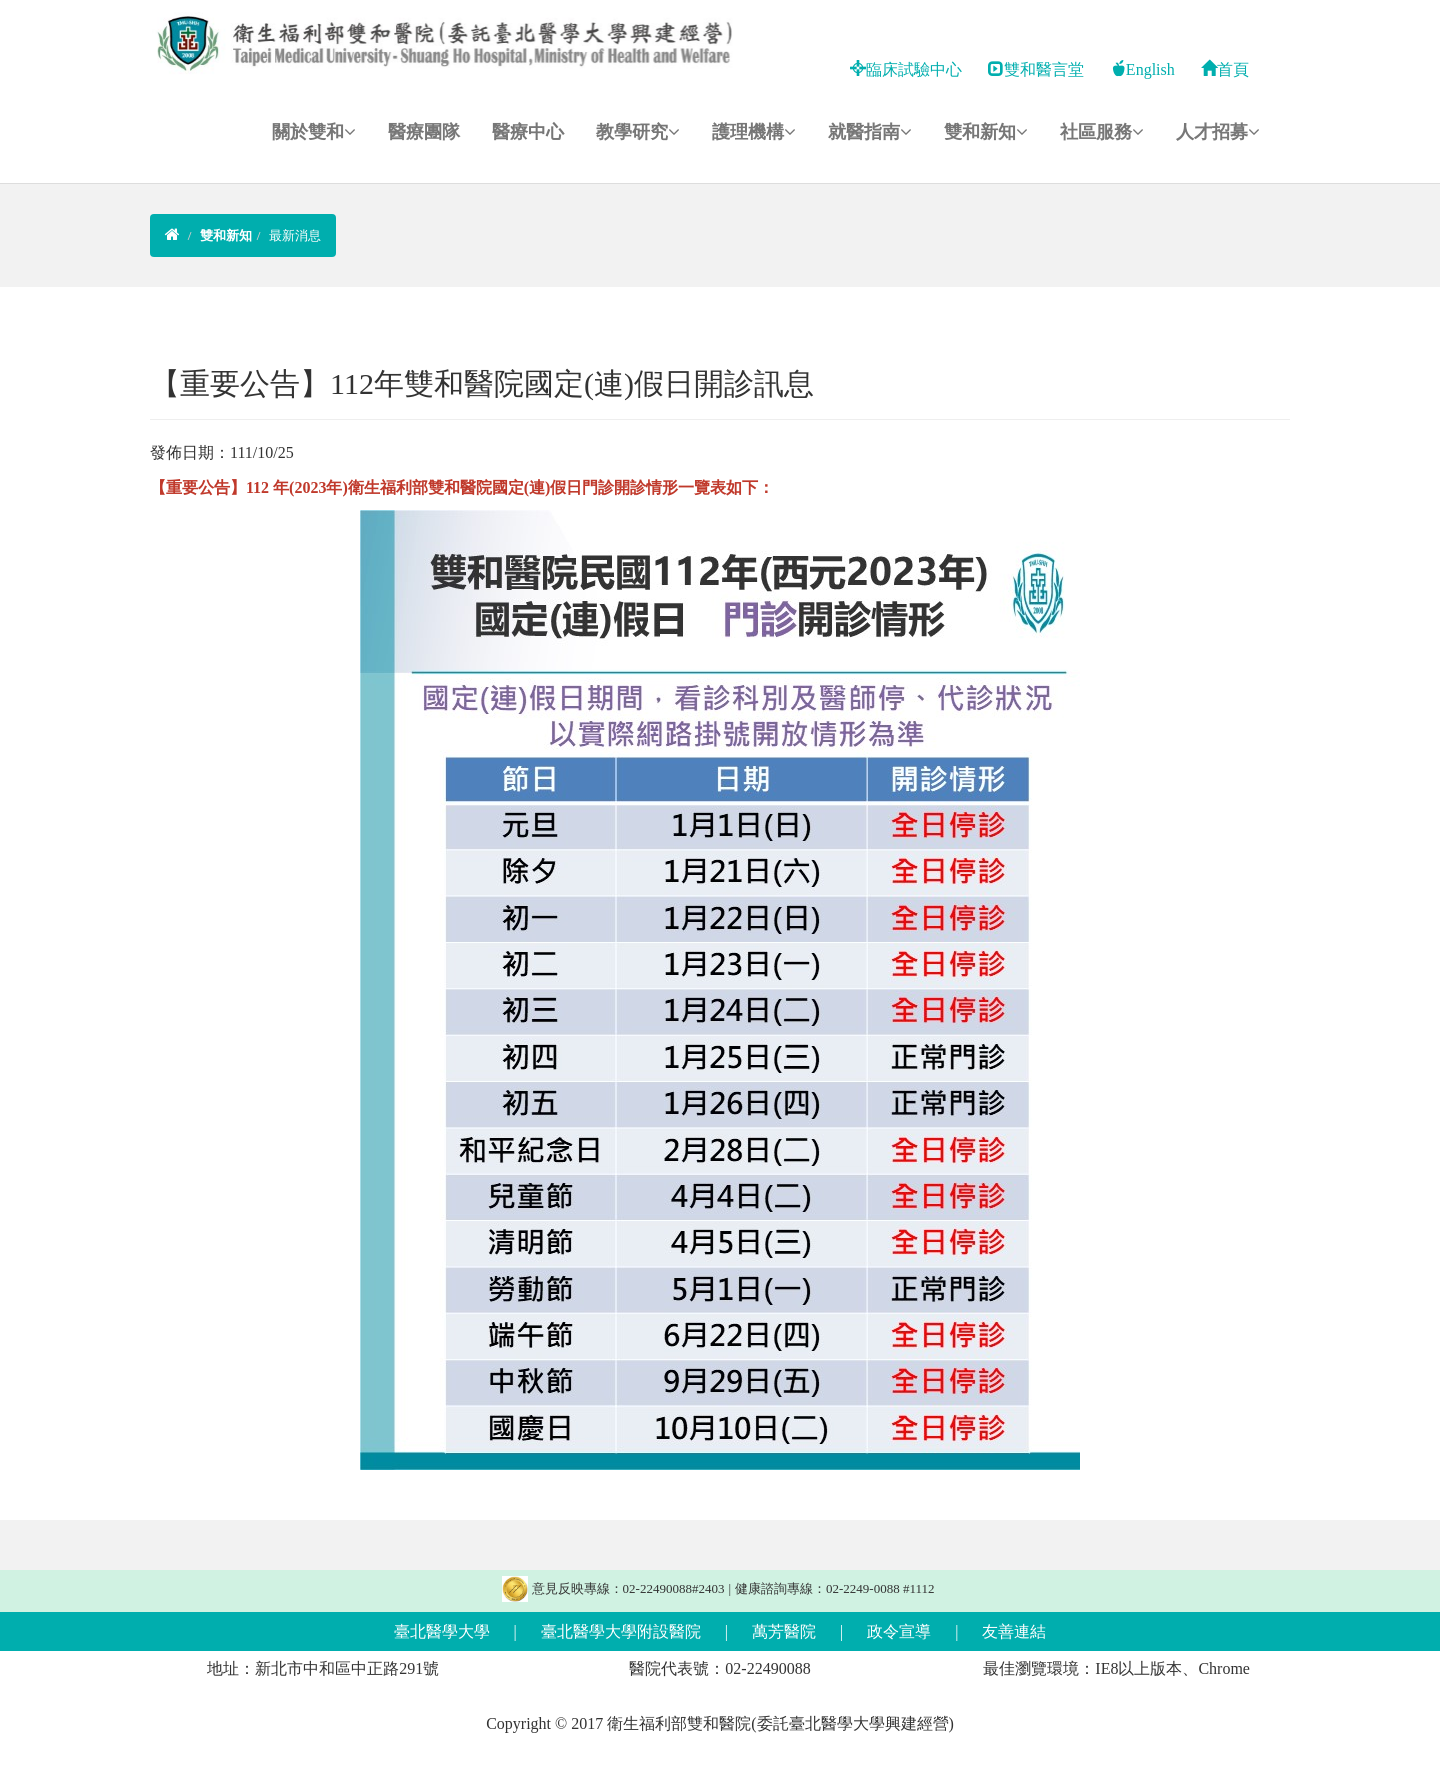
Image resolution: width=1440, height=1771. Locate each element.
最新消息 (295, 235)
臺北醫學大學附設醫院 (621, 1631)
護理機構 (754, 132)
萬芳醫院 (784, 1631)
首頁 (1225, 69)
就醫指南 (870, 132)
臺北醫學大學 (442, 1631)
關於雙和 (314, 132)
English (1142, 69)
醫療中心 (528, 132)
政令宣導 (899, 1631)
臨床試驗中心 (906, 69)
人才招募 (1218, 132)
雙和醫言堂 (1036, 69)
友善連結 (1014, 1631)
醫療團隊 (424, 132)
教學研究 (638, 132)
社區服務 (1102, 132)
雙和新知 (986, 132)
